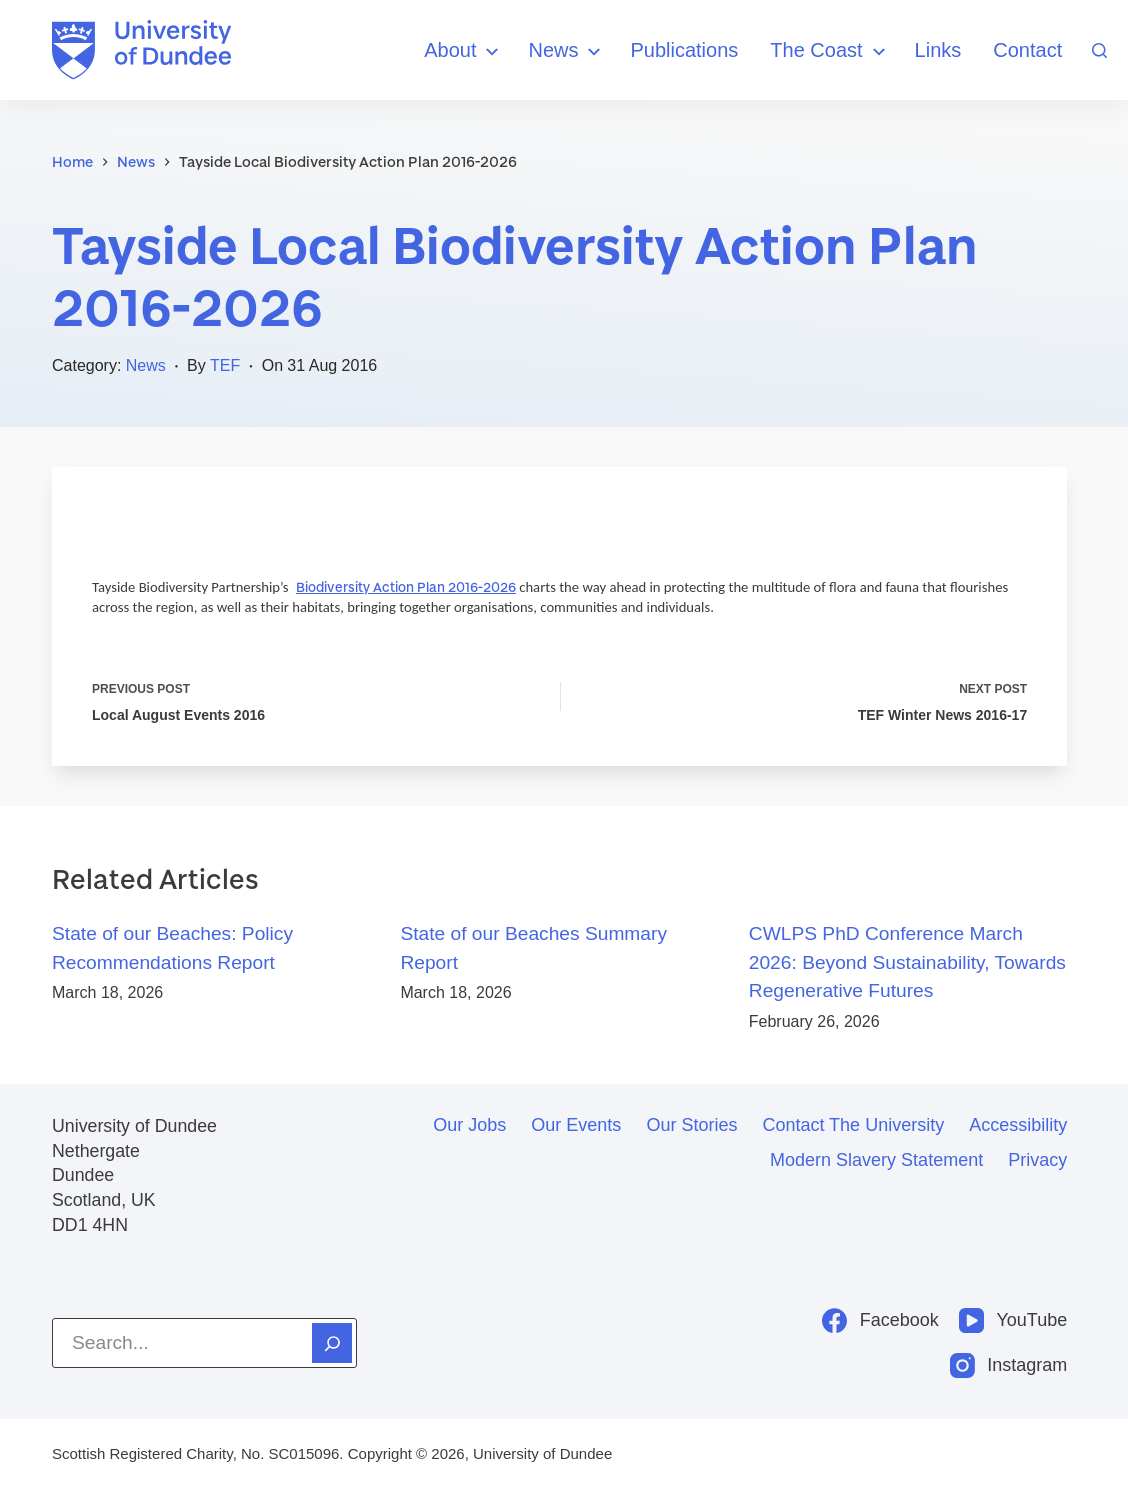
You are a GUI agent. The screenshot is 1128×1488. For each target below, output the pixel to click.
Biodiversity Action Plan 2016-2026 (406, 587)
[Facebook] (880, 1320)
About (464, 51)
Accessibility (1018, 1125)
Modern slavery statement (876, 1160)
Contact (1027, 50)
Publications (684, 50)
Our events (576, 1125)
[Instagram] (1009, 1365)
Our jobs (469, 1125)
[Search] (1099, 50)
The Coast (830, 51)
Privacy (1037, 1160)
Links (938, 50)
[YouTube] (1013, 1320)
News (567, 51)
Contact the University (853, 1125)
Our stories (691, 1125)
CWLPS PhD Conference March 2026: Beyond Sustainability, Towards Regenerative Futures (907, 962)
